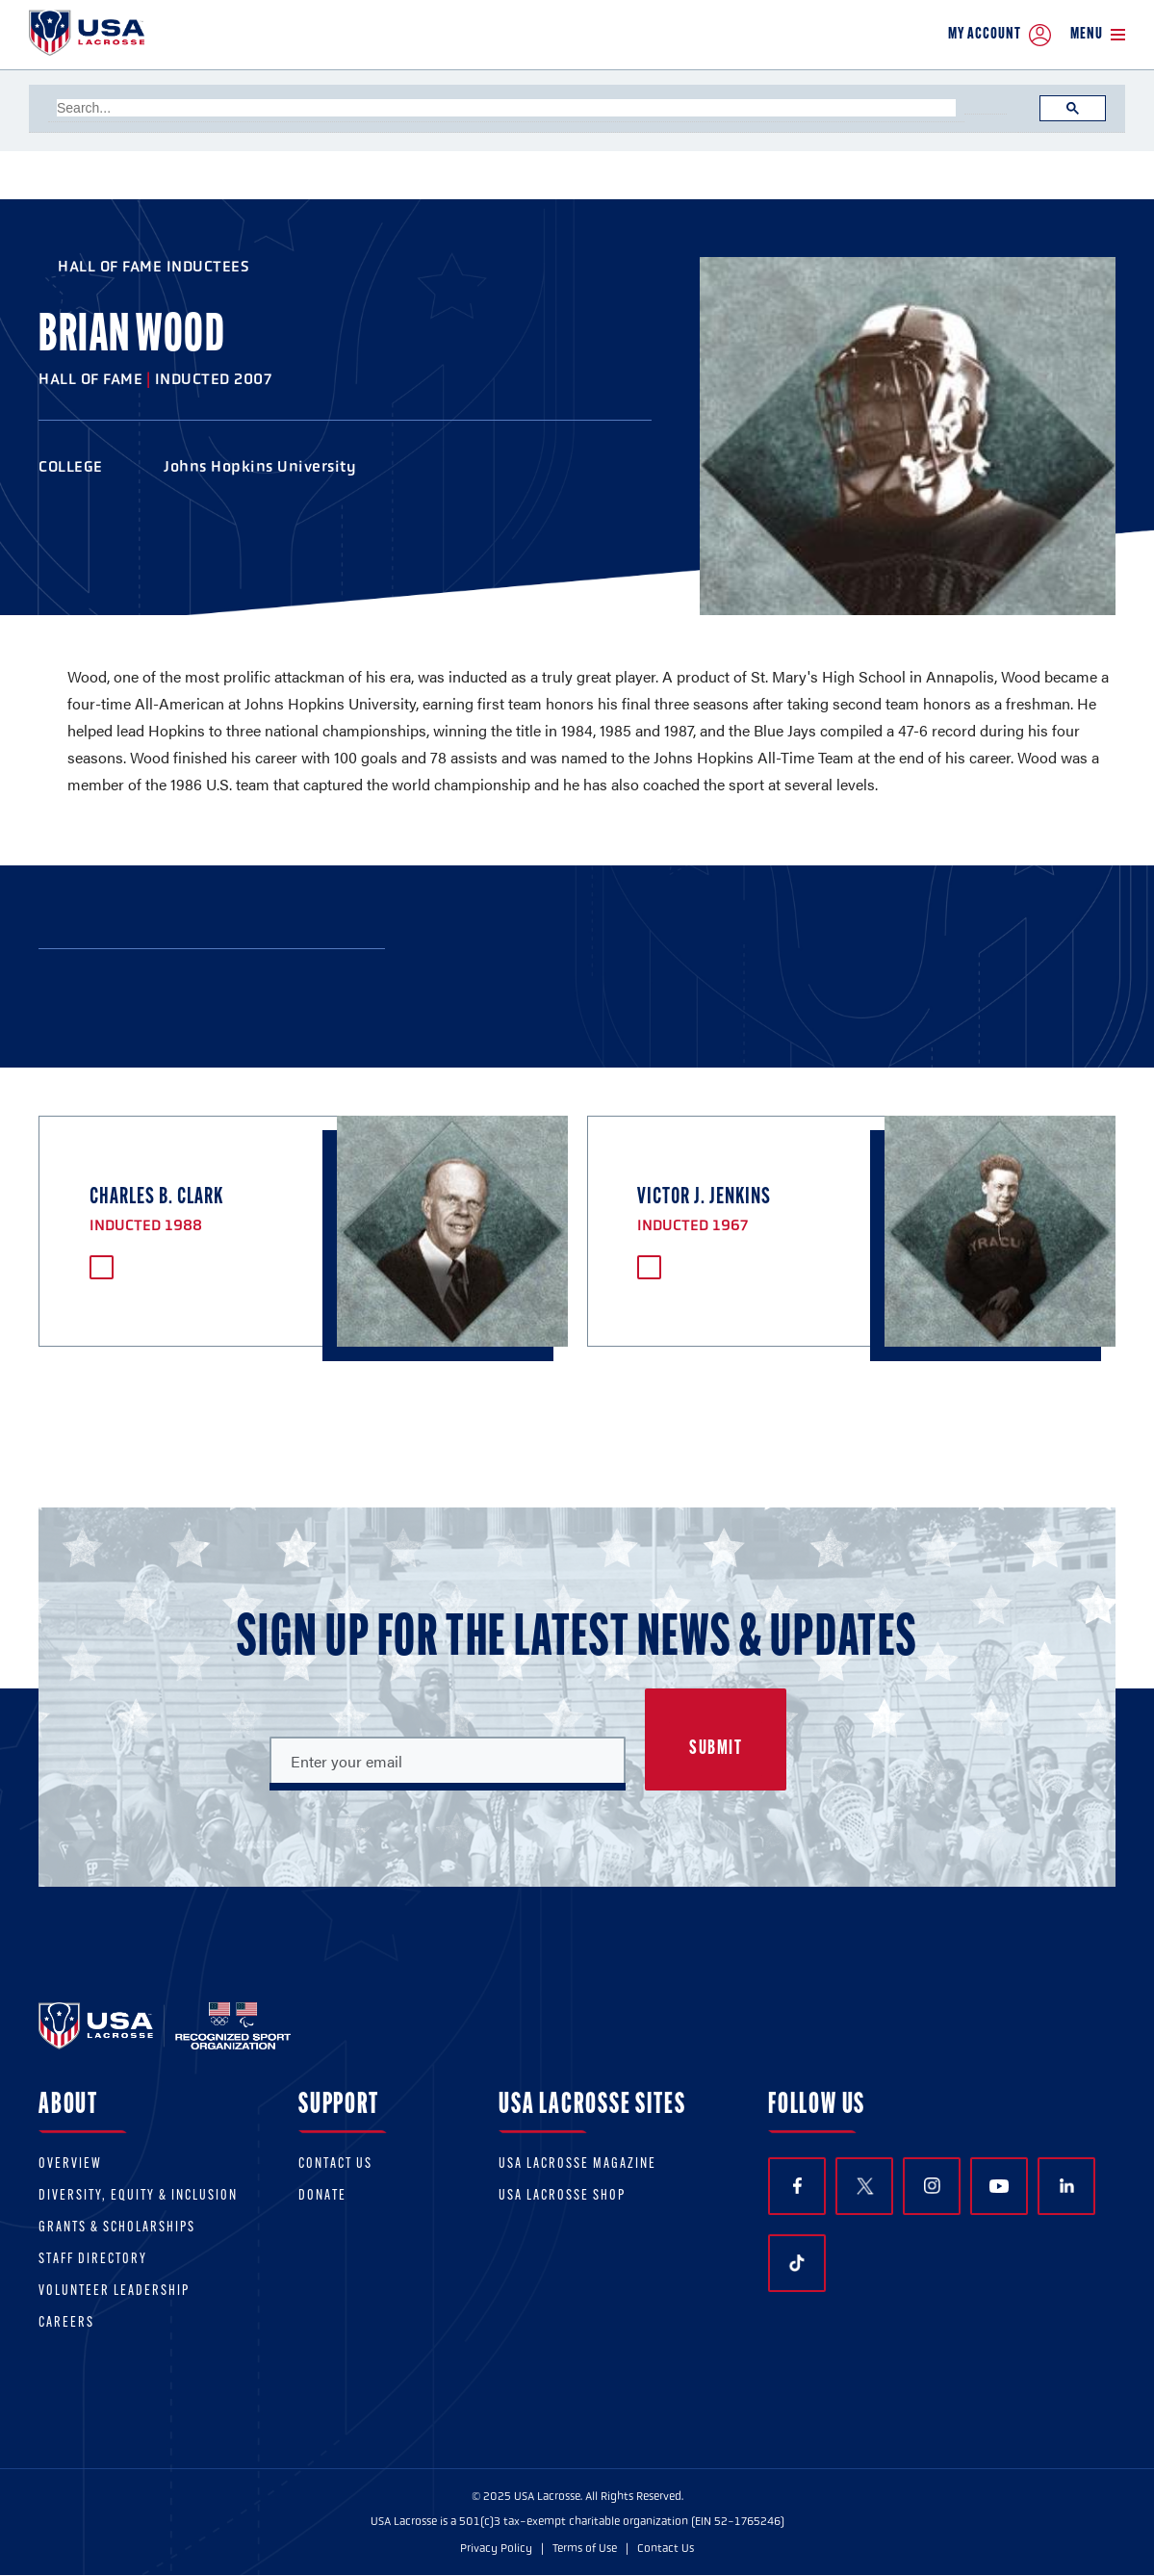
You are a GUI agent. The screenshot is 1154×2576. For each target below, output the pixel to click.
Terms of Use (584, 2548)
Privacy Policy (496, 2548)
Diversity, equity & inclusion (138, 2196)
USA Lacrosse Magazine (577, 2164)
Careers (66, 2323)
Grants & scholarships (116, 2228)
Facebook (797, 2185)
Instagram (932, 2185)
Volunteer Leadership (114, 2291)
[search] (506, 107)
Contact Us (335, 2164)
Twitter (864, 2186)
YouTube (999, 2186)
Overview (70, 2164)
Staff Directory (92, 2260)
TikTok (797, 2263)
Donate (322, 2196)
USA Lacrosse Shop (562, 2196)
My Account (999, 35)
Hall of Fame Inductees (153, 266)
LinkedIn (1067, 2185)
